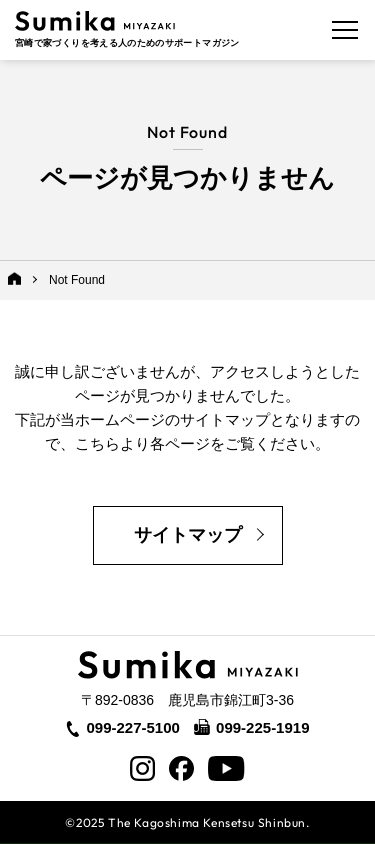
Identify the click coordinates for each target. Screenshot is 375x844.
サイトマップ (188, 535)
